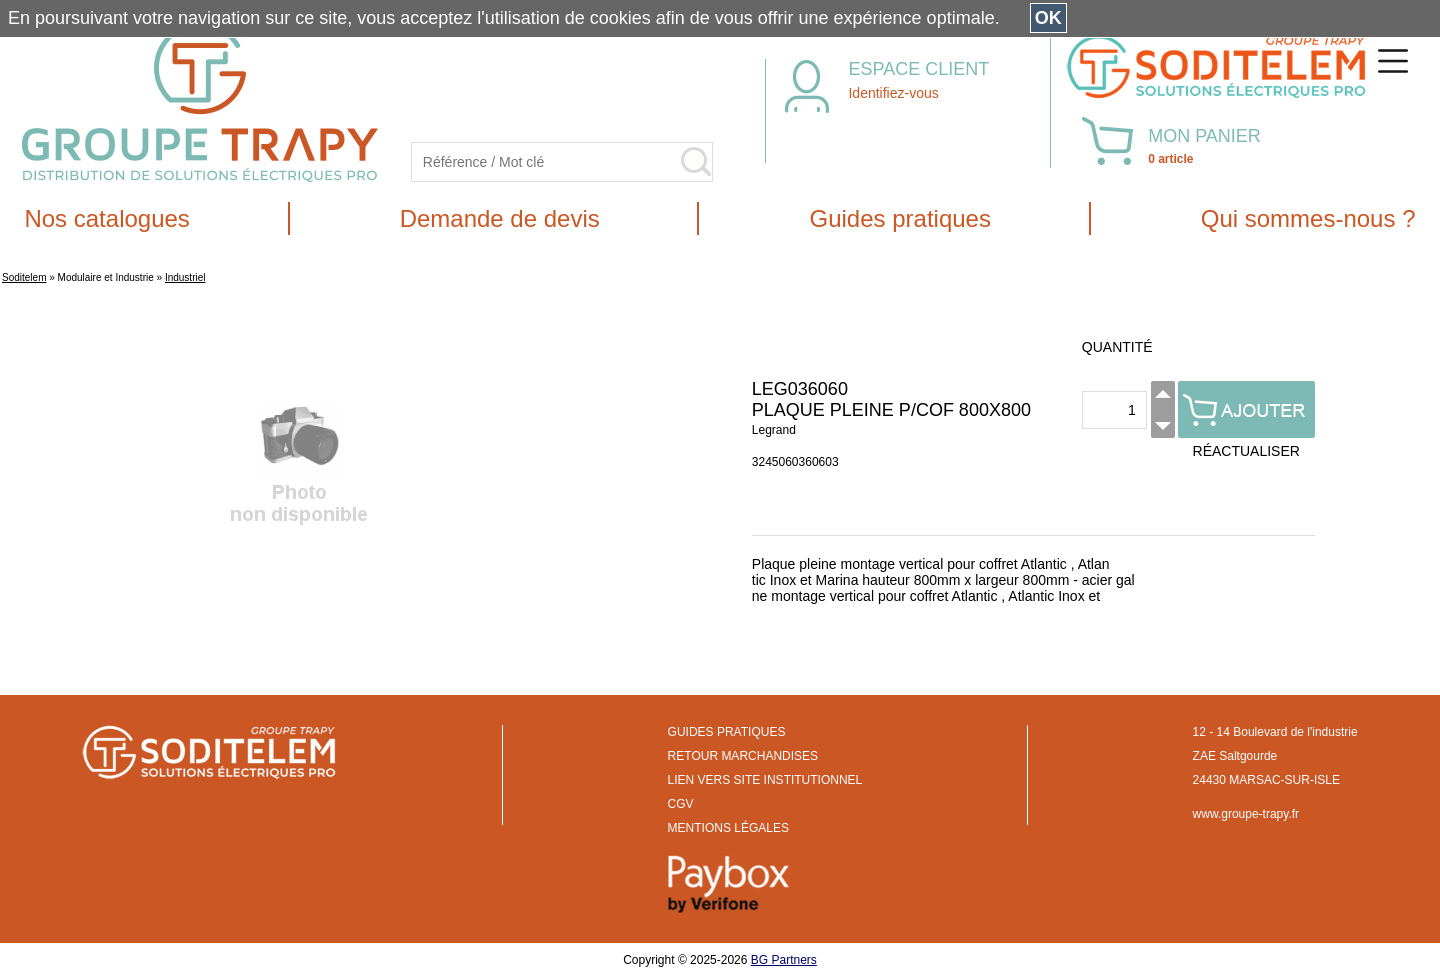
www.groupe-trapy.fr (1246, 814)
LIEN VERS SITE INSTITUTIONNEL (765, 780)
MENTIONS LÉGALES (728, 828)
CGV (681, 804)
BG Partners (784, 960)
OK (1048, 18)
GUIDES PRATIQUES (727, 732)
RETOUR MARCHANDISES (743, 756)
